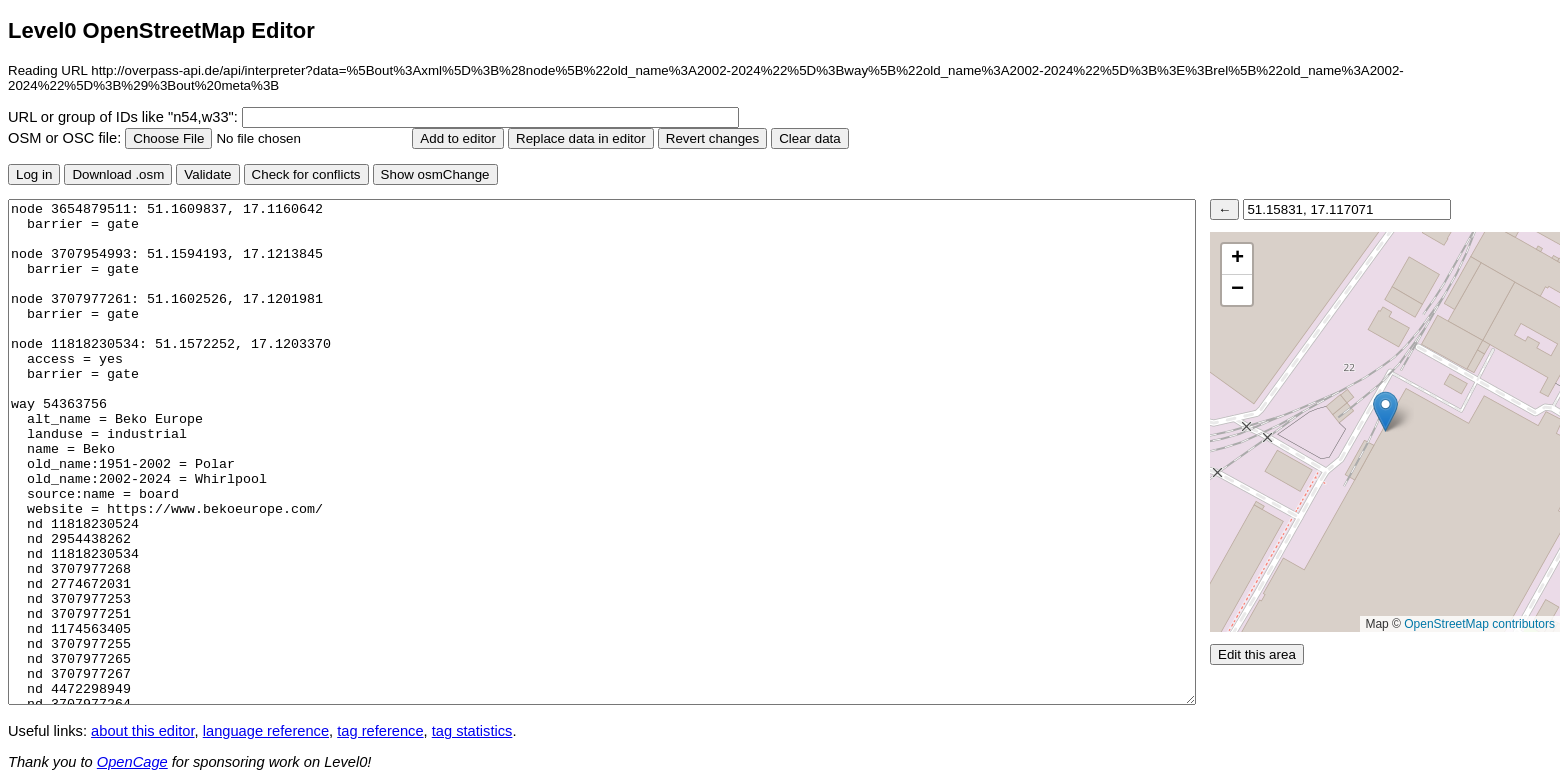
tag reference (380, 731)
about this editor (142, 731)
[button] (1385, 411)
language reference (266, 731)
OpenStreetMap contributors (1479, 624)
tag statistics (472, 731)
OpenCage (132, 762)
